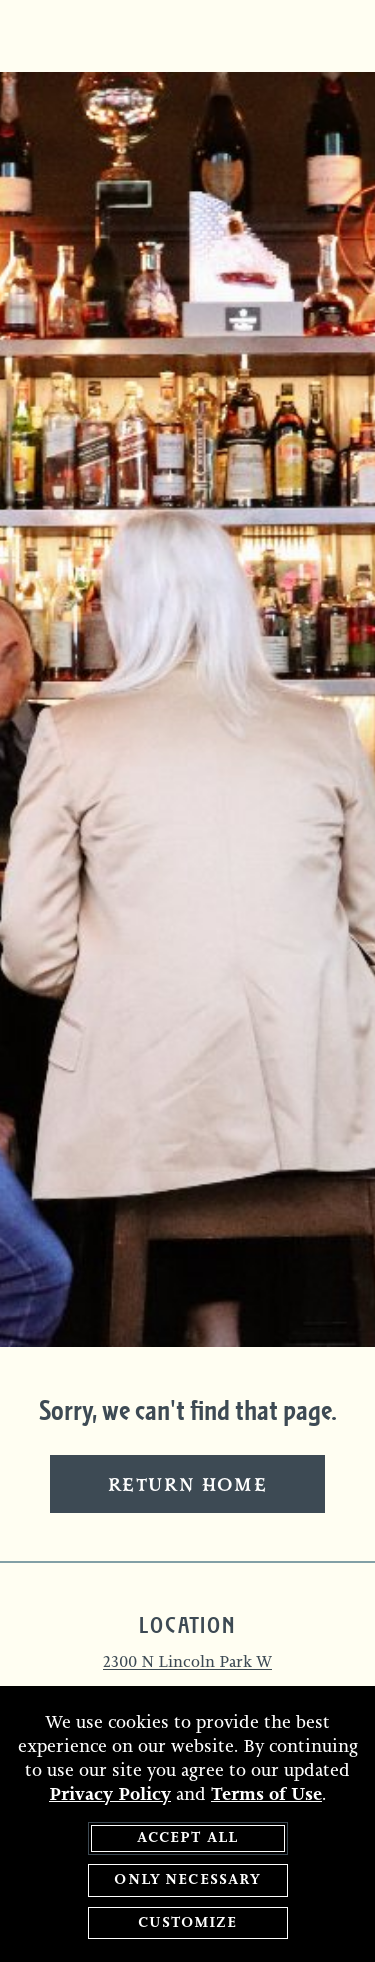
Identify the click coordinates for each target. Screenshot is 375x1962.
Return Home (188, 1486)
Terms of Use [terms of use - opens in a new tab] (266, 1795)
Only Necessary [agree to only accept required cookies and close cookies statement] (187, 1881)
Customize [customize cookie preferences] (187, 1923)
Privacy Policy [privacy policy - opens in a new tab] (110, 1795)
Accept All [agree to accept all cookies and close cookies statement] (188, 1838)
